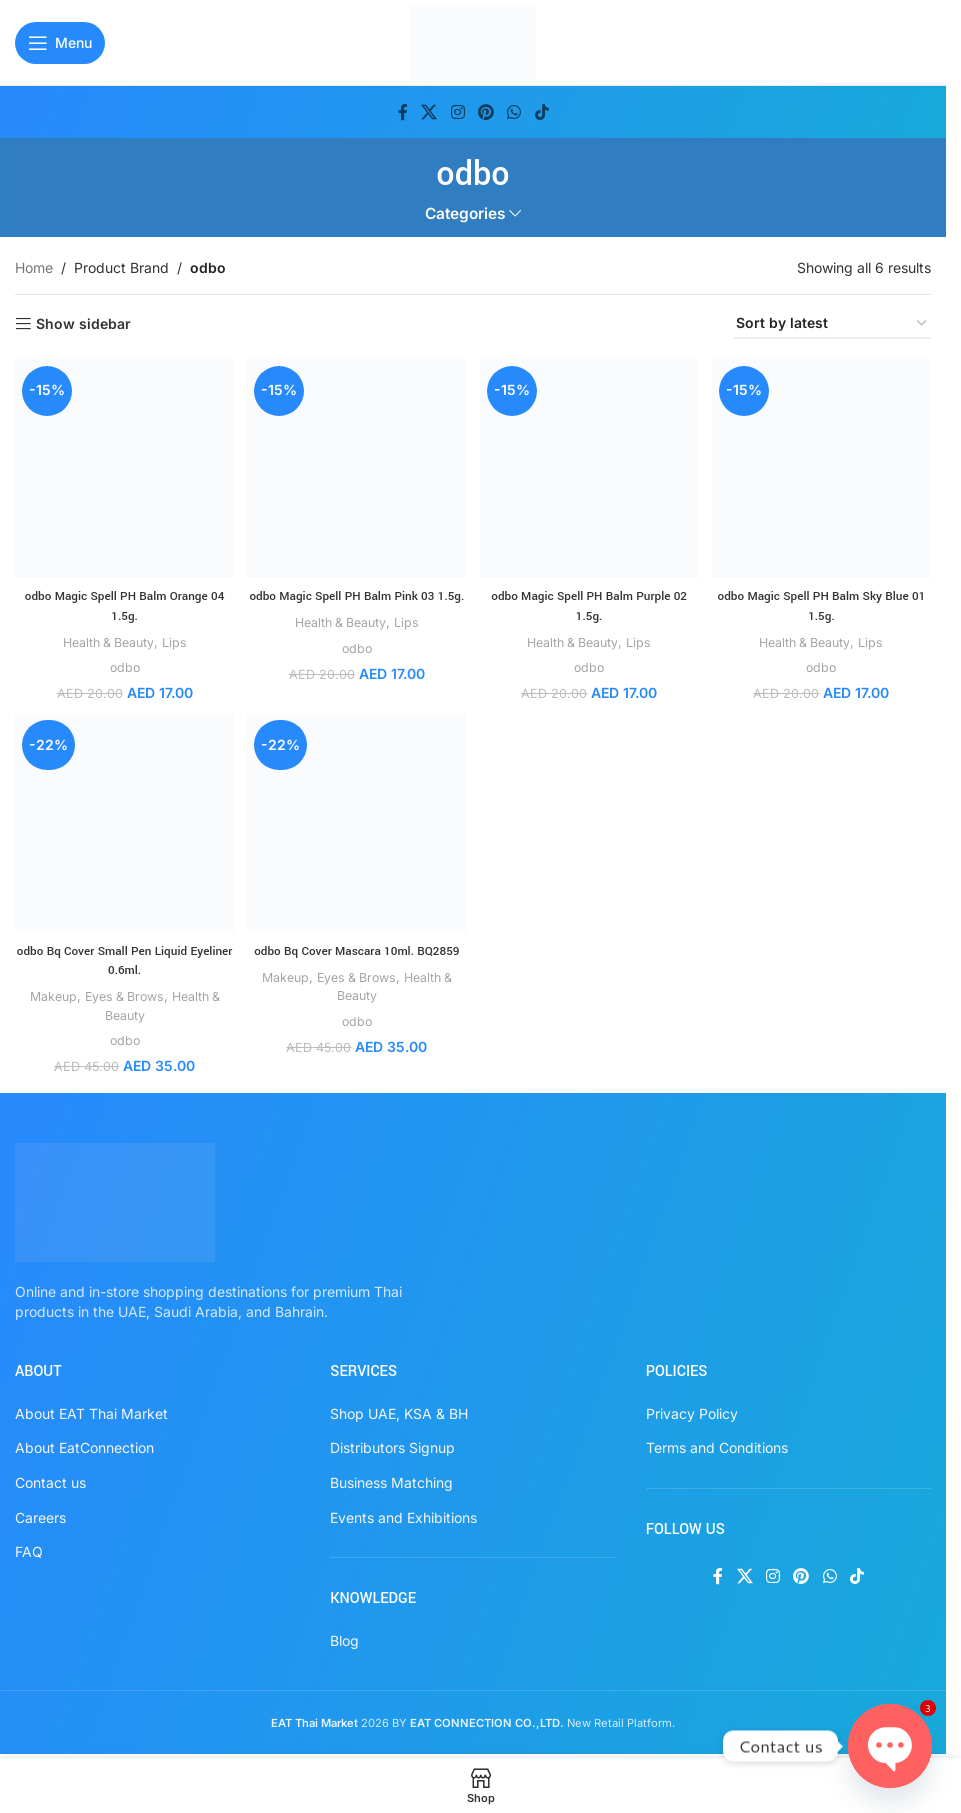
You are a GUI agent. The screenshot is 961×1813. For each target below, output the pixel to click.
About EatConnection (84, 1444)
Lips (176, 637)
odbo (122, 662)
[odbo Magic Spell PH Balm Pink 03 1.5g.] (356, 466)
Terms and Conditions (717, 1444)
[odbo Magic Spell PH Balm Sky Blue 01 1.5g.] (824, 466)
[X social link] (429, 112)
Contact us (50, 1479)
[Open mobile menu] (60, 43)
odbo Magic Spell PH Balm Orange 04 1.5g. (122, 601)
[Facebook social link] (403, 112)
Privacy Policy (692, 1409)
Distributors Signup (392, 1444)
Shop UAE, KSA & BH (399, 1409)
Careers (40, 1513)
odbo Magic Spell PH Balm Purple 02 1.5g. (590, 601)
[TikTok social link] (541, 112)
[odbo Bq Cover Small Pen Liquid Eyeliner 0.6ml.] (122, 822)
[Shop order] (832, 324)
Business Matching (391, 1479)
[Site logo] (473, 40)
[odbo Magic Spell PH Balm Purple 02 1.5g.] (590, 466)
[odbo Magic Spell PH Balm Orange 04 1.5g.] (122, 466)
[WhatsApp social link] (514, 112)
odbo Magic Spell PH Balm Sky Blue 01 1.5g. (823, 601)
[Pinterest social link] (485, 112)
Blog (344, 1636)
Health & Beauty (105, 637)
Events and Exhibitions (403, 1513)
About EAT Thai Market (91, 1409)
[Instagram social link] (457, 112)
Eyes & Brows (120, 993)
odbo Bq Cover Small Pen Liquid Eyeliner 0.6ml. (122, 957)
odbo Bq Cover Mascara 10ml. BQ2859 (356, 957)
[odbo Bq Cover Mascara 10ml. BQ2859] (356, 822)
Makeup (44, 993)
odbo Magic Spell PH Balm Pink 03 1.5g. (356, 601)
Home (34, 267)
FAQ (29, 1548)
